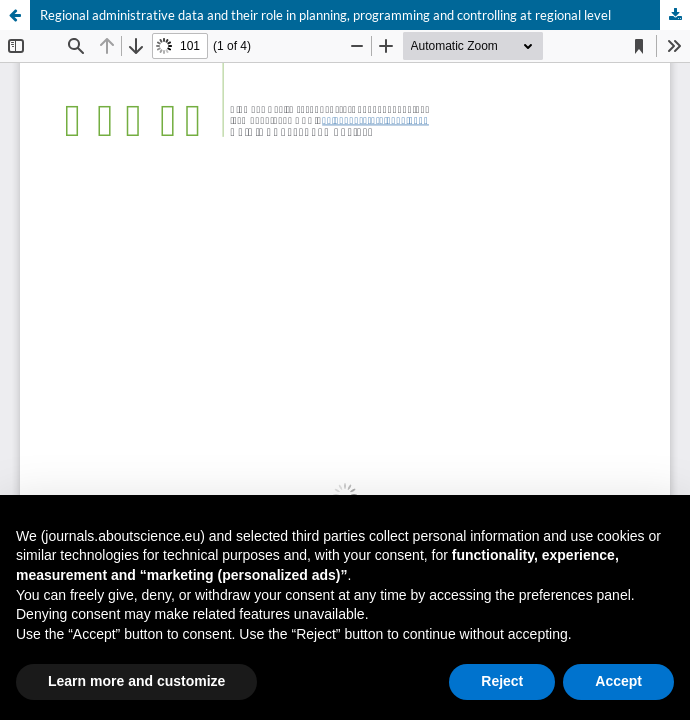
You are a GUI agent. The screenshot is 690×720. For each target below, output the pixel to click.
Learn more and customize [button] (136, 681)
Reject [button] (502, 681)
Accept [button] (618, 681)
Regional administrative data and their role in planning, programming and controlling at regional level (325, 15)
